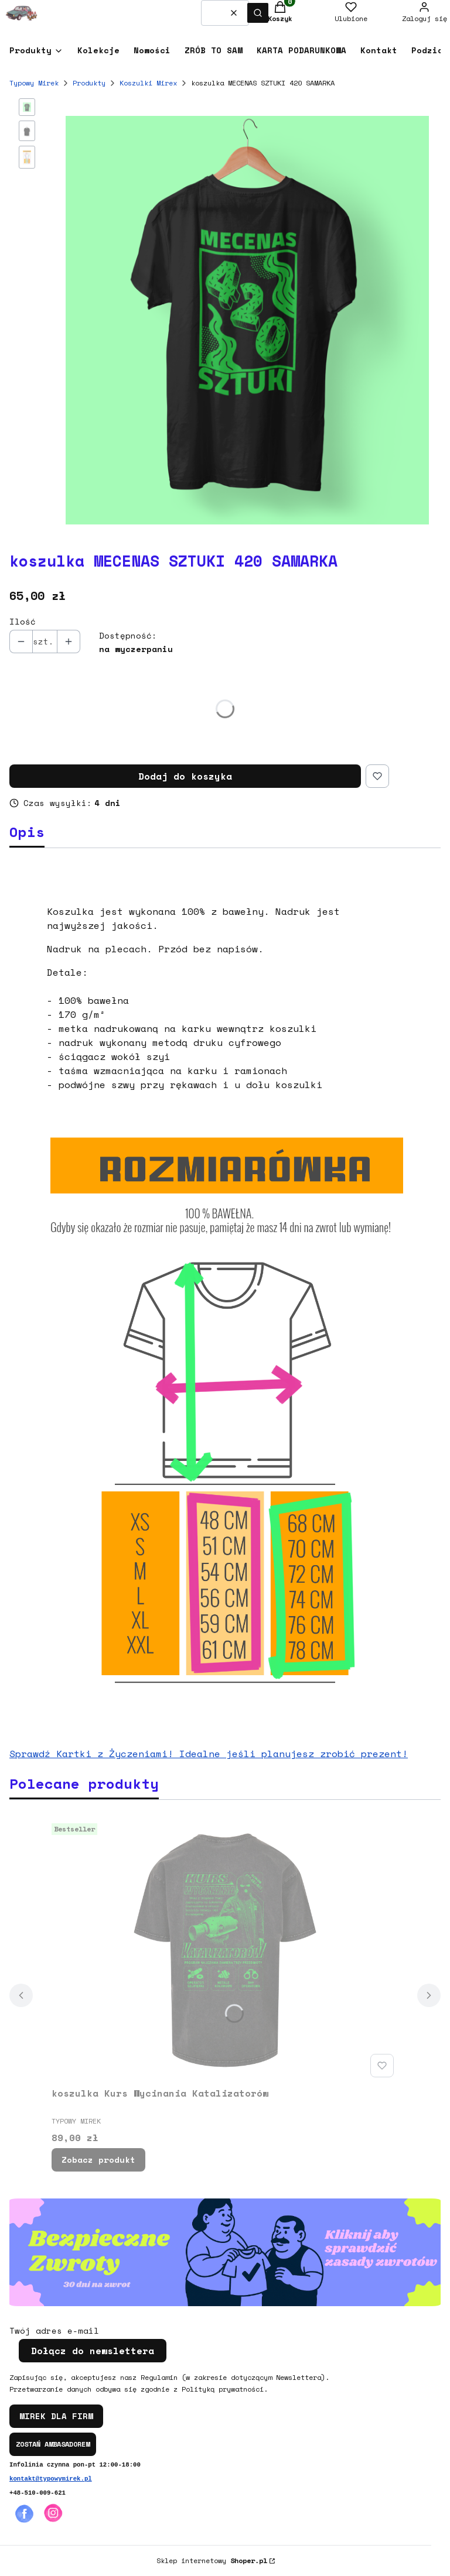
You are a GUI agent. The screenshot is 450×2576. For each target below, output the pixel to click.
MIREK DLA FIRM (56, 2416)
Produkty (89, 83)
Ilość (22, 621)
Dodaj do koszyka (185, 776)
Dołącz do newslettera (92, 2351)
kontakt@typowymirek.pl (50, 2478)
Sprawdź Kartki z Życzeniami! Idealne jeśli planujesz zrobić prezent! (208, 1754)
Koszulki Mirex (148, 83)
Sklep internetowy (211, 2560)
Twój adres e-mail (54, 2331)
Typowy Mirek (34, 83)
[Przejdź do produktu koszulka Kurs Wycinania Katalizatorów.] (225, 1950)
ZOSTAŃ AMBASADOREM (53, 2444)
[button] (257, 13)
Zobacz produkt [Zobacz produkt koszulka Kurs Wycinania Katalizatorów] (98, 2159)
